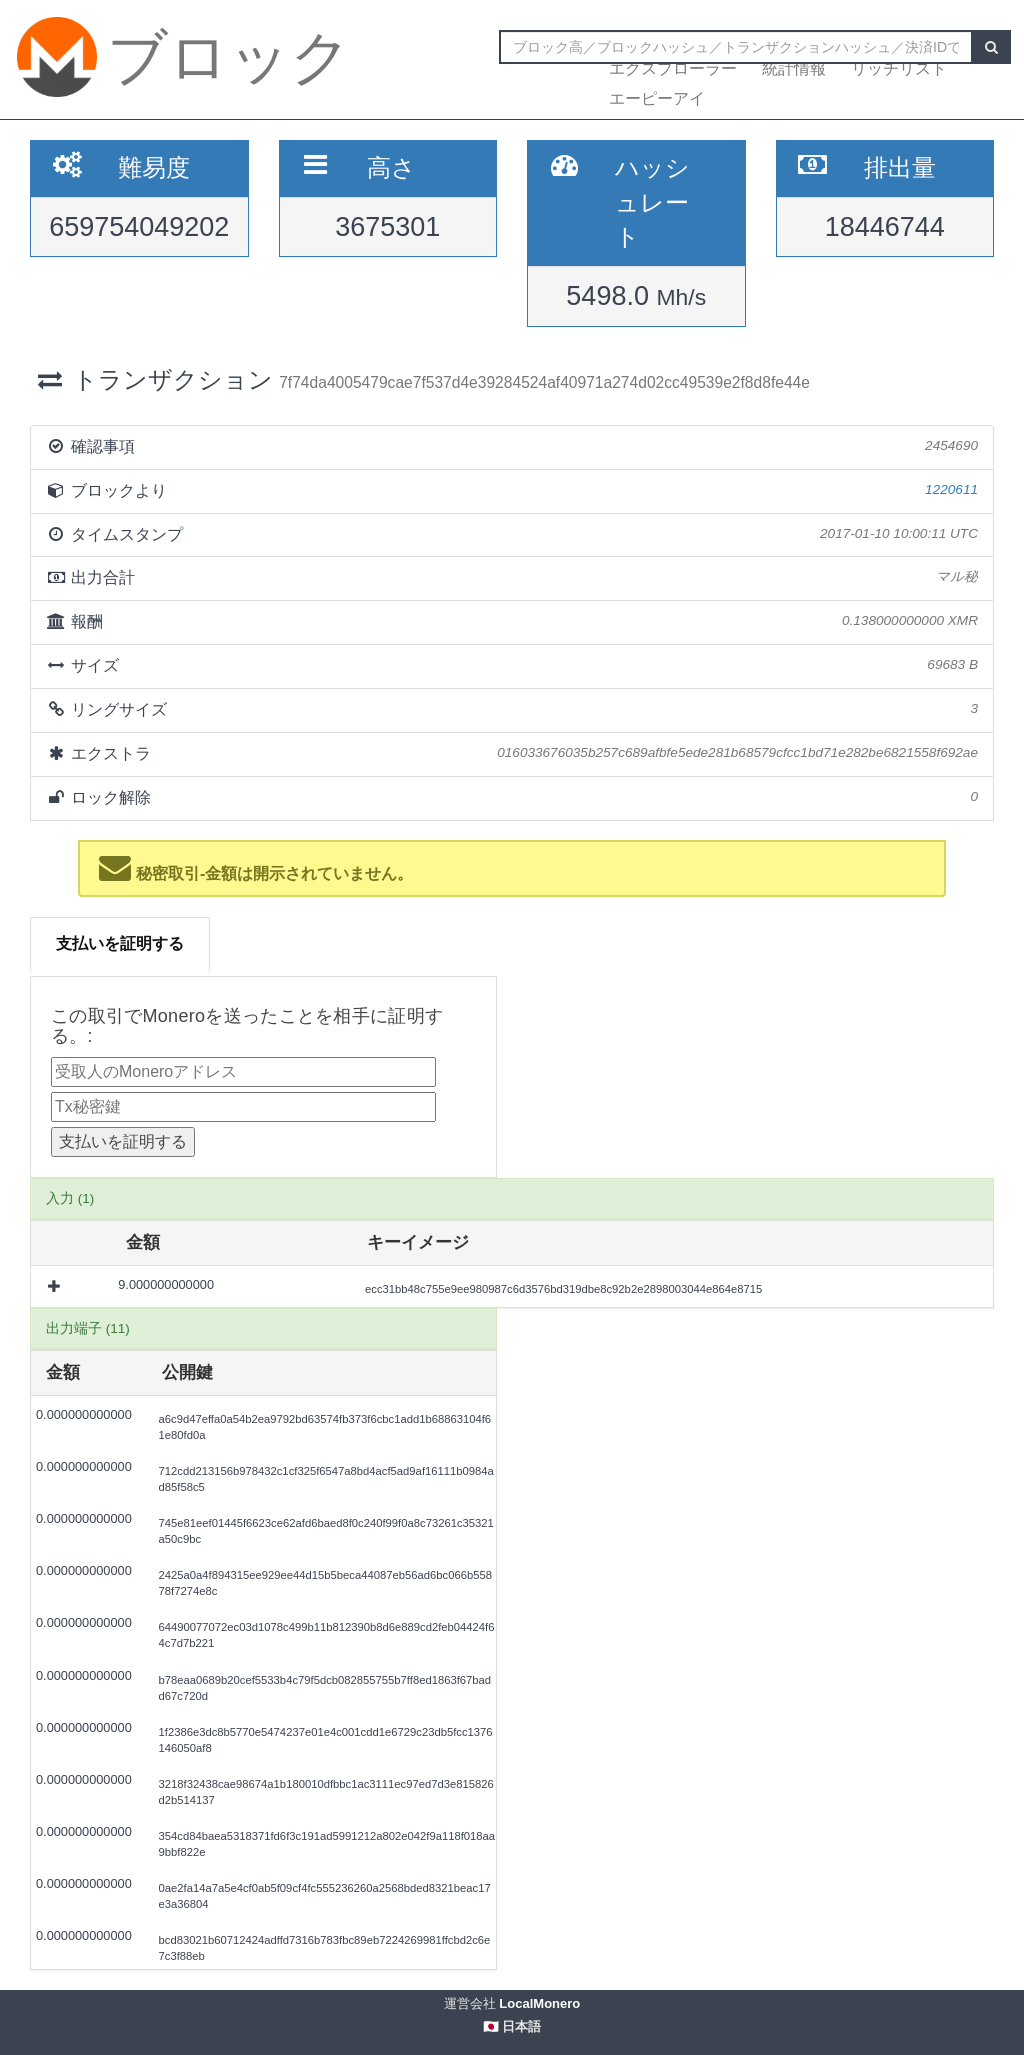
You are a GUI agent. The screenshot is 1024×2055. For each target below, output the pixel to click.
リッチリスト (899, 68)
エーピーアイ (657, 98)
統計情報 (794, 68)
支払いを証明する (120, 943)
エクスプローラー (673, 68)
